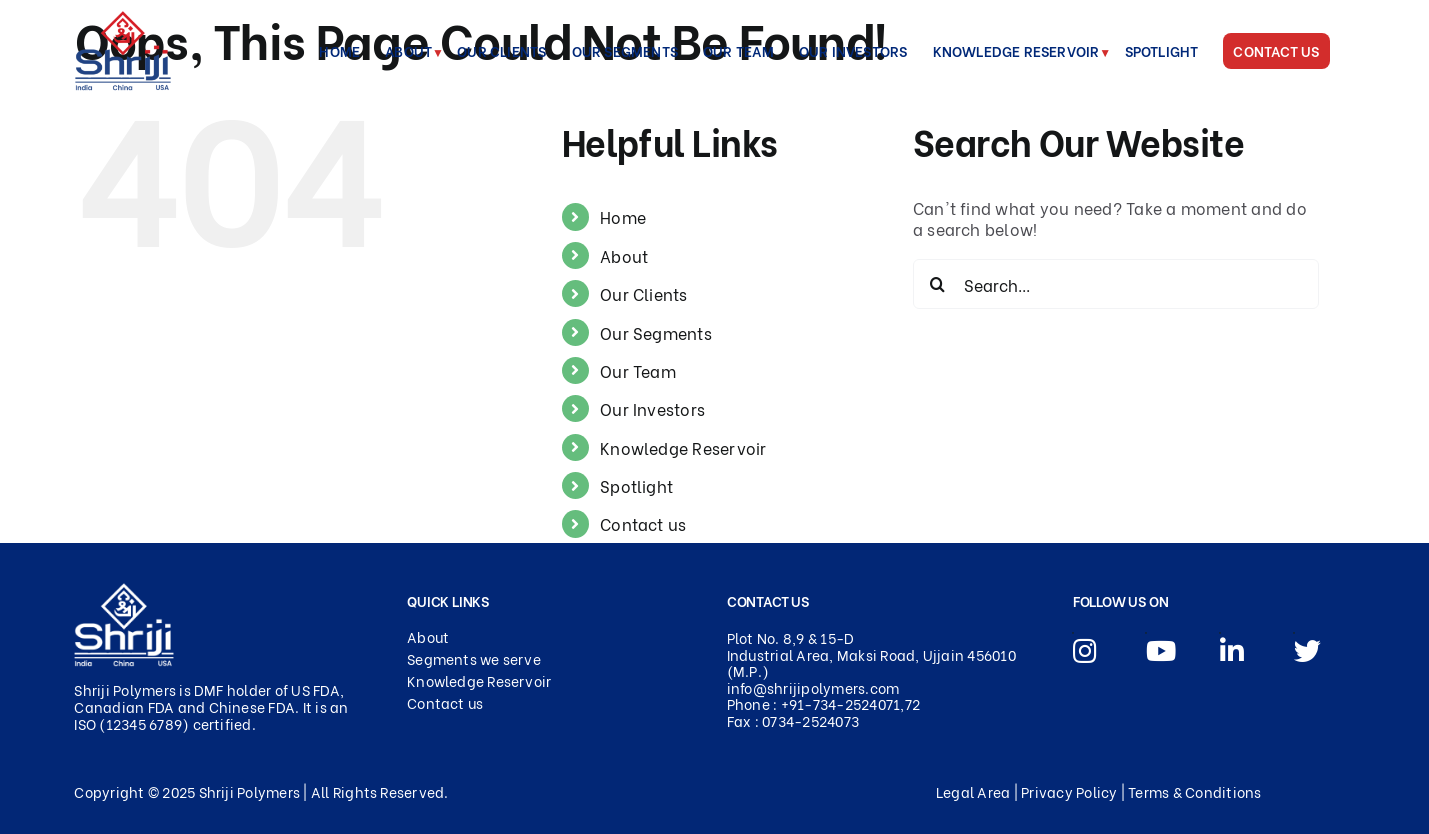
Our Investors (652, 408)
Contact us (643, 523)
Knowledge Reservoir (683, 447)
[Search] (938, 284)
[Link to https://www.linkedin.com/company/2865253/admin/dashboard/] (1220, 633)
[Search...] (1116, 284)
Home (623, 216)
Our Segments (656, 332)
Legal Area (973, 791)
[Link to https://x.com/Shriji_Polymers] (1294, 633)
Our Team (638, 370)
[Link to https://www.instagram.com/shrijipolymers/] (1073, 633)
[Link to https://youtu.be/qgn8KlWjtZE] (1146, 633)
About (624, 255)
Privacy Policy (1069, 791)
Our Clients (644, 293)
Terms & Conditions (1194, 791)
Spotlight (636, 485)
